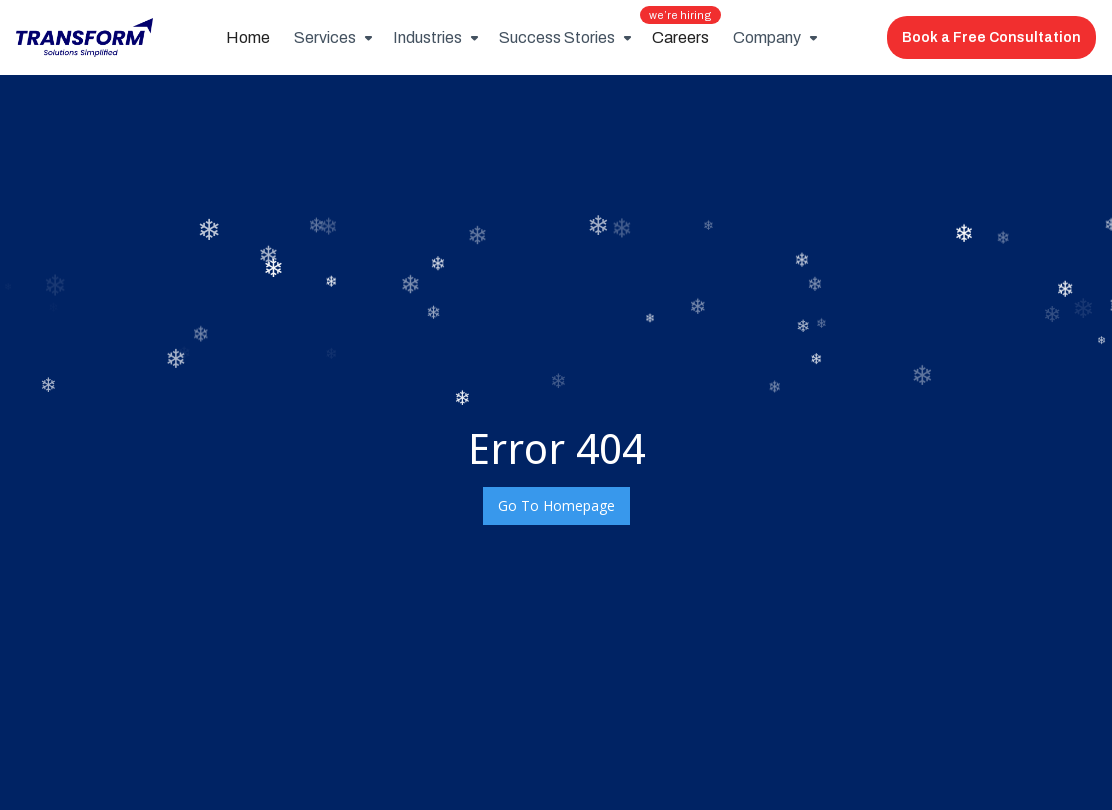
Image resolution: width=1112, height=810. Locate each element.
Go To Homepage (556, 505)
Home (248, 37)
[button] (331, 38)
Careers (680, 32)
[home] (84, 38)
